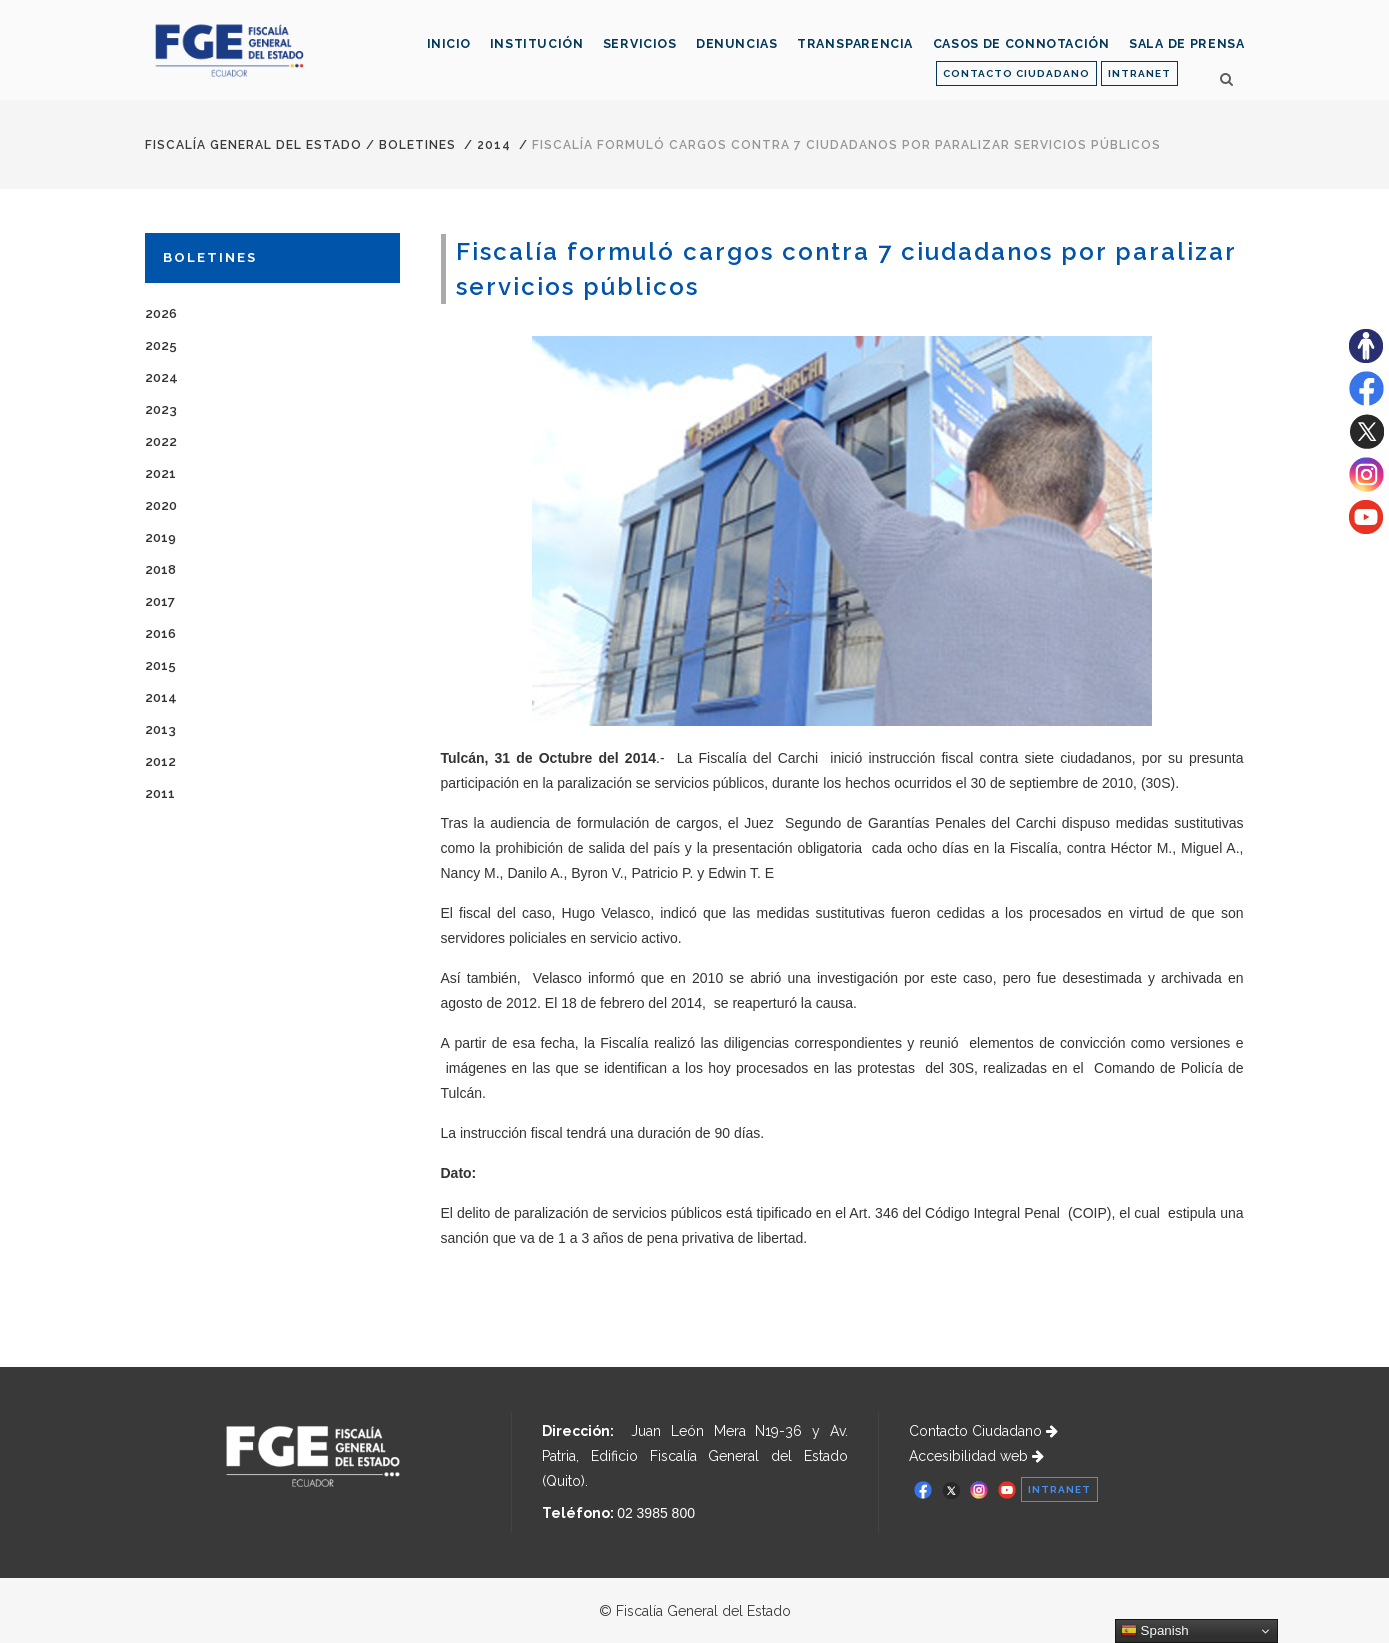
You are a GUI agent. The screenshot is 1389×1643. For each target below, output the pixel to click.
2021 (160, 473)
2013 (160, 729)
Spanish (1155, 1631)
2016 (160, 633)
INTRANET (1139, 73)
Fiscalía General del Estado (253, 145)
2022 (161, 441)
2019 (160, 537)
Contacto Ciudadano (983, 1431)
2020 (161, 505)
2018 (160, 569)
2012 (160, 761)
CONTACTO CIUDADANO (1016, 73)
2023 (161, 409)
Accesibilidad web (976, 1456)
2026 (161, 313)
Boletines (417, 145)
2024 (161, 377)
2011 (160, 793)
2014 (494, 145)
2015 (160, 665)
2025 (161, 345)
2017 (160, 601)
